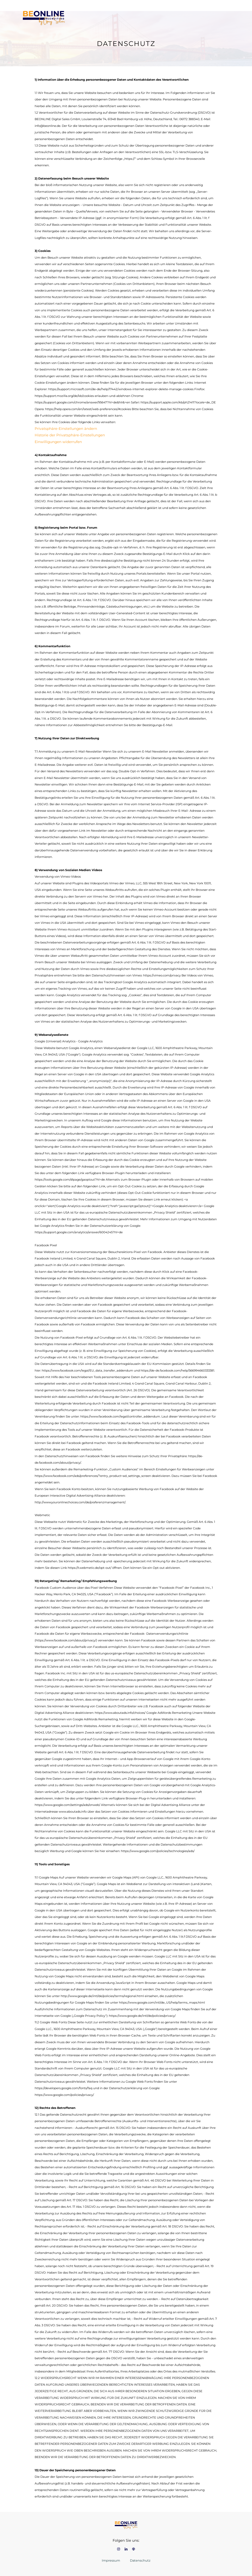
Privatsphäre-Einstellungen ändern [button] (66, 428)
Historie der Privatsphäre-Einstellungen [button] (70, 435)
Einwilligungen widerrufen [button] (58, 442)
